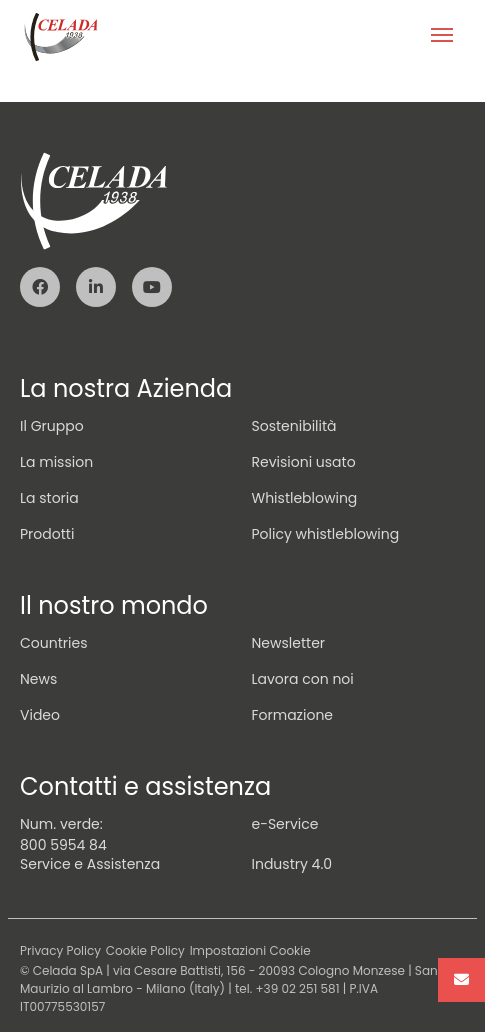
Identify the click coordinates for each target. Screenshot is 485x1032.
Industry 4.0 (292, 864)
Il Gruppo (52, 426)
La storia (49, 498)
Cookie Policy (145, 950)
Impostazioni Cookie (250, 950)
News (38, 679)
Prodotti (47, 534)
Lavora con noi (303, 679)
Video (40, 715)
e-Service (285, 824)
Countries (53, 643)
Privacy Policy (60, 950)
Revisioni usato (304, 462)
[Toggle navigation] (442, 37)
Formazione (293, 715)
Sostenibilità (294, 426)
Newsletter (289, 643)
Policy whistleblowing (326, 534)
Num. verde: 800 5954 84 (63, 834)
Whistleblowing (305, 498)
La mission (56, 462)
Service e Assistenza (90, 864)
